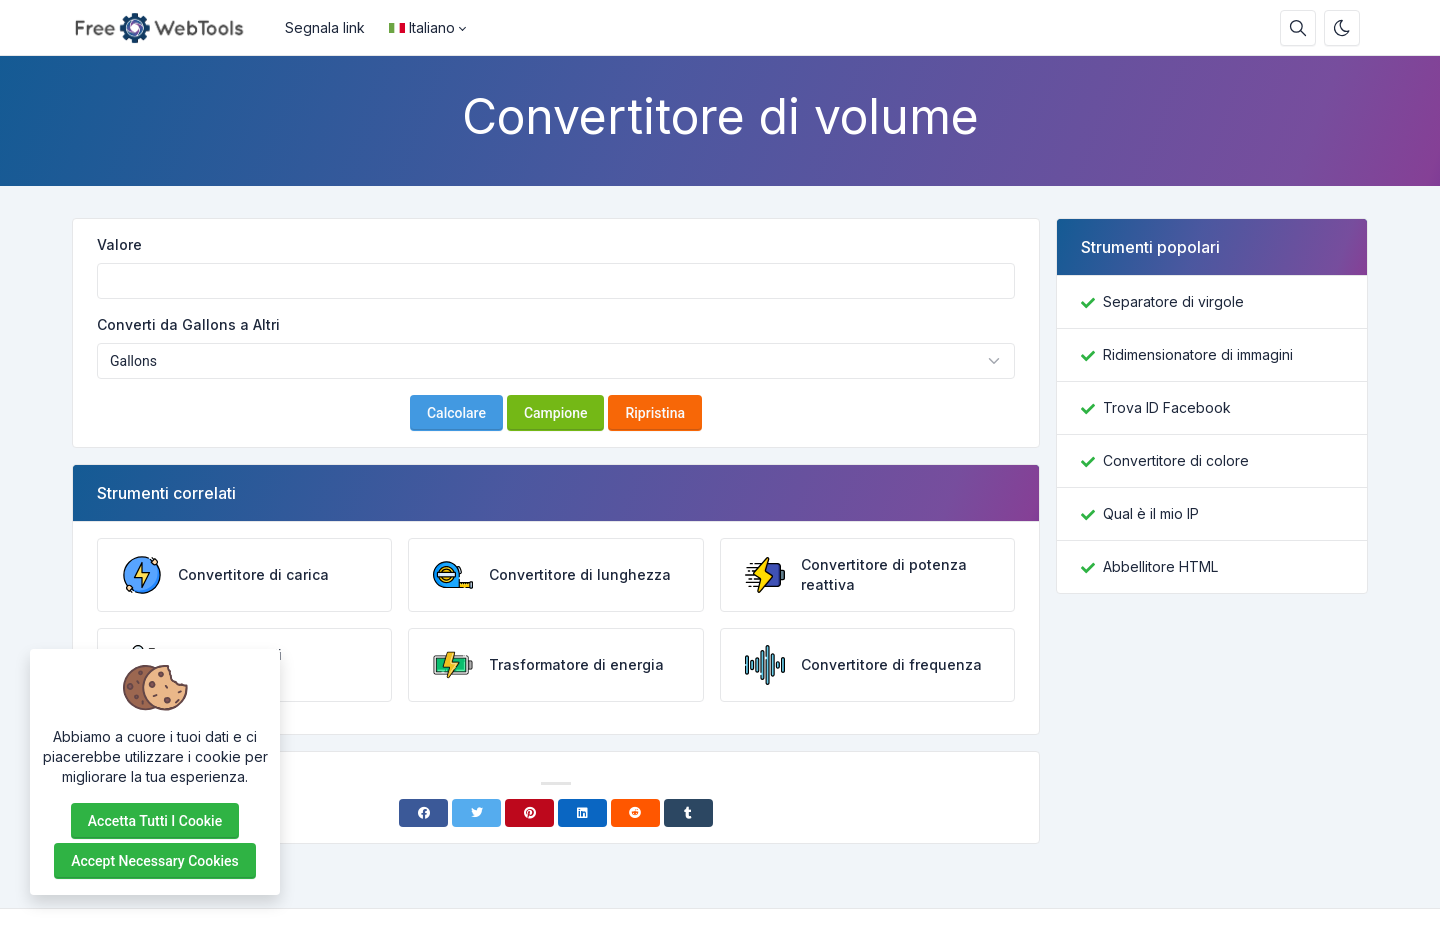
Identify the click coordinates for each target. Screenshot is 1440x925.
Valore (119, 244)
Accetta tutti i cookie (155, 821)
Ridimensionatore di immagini (1198, 354)
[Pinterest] (529, 813)
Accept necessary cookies (155, 861)
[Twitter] (476, 813)
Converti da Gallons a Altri (188, 324)
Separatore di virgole (1173, 301)
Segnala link (325, 27)
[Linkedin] (582, 813)
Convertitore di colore (1176, 460)
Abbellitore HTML (1160, 566)
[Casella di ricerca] (1298, 28)
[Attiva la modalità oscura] (1342, 28)
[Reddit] (635, 813)
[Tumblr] (688, 813)
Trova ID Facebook (1167, 407)
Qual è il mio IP (1151, 513)
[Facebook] (423, 813)
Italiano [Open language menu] (422, 27)
